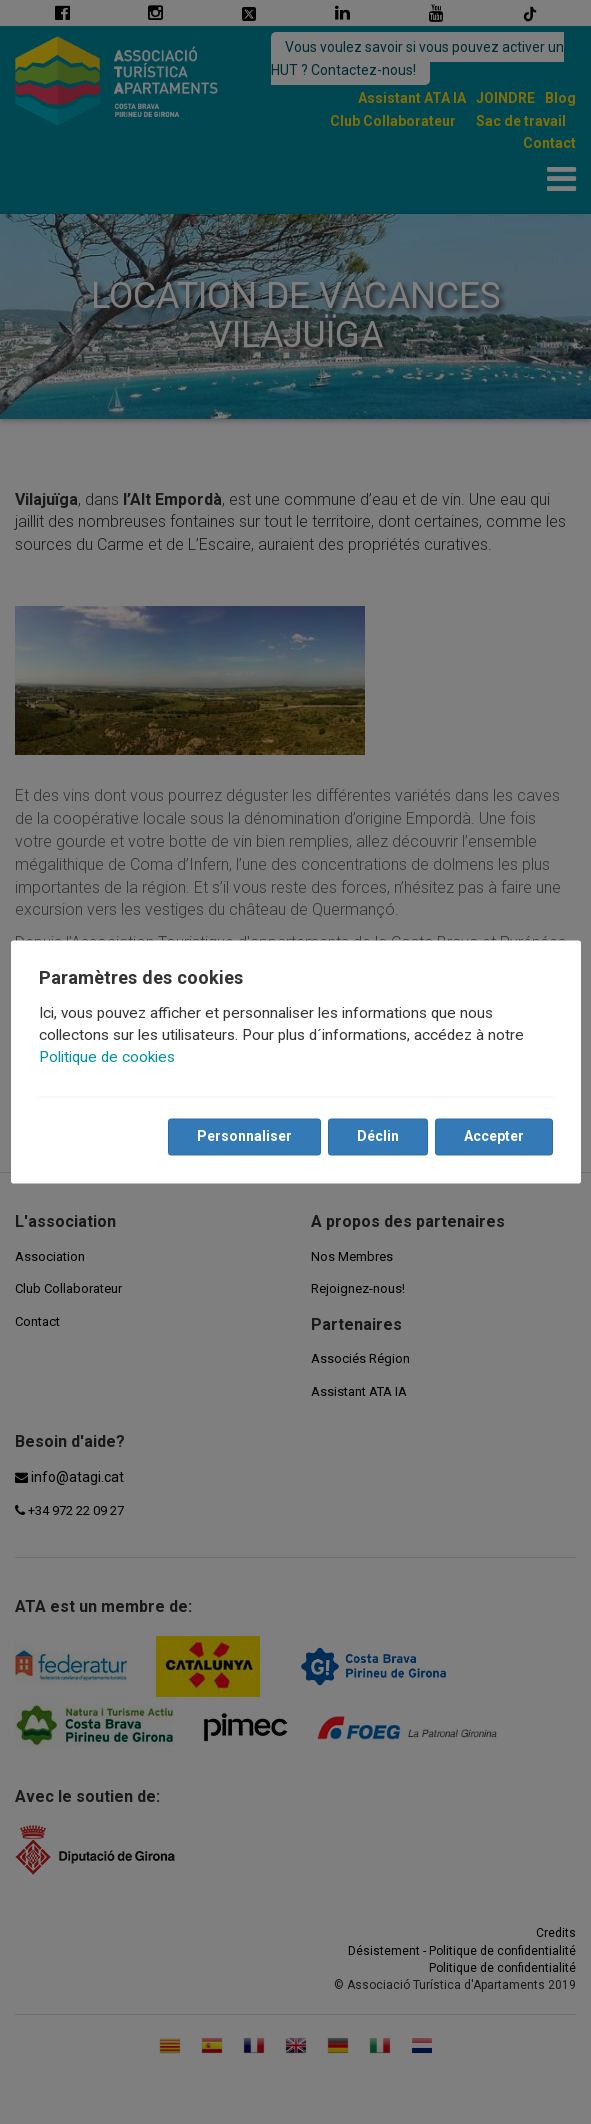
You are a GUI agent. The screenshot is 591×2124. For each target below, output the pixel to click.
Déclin (378, 1137)
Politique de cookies (107, 1058)
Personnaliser (244, 1137)
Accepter (494, 1137)
